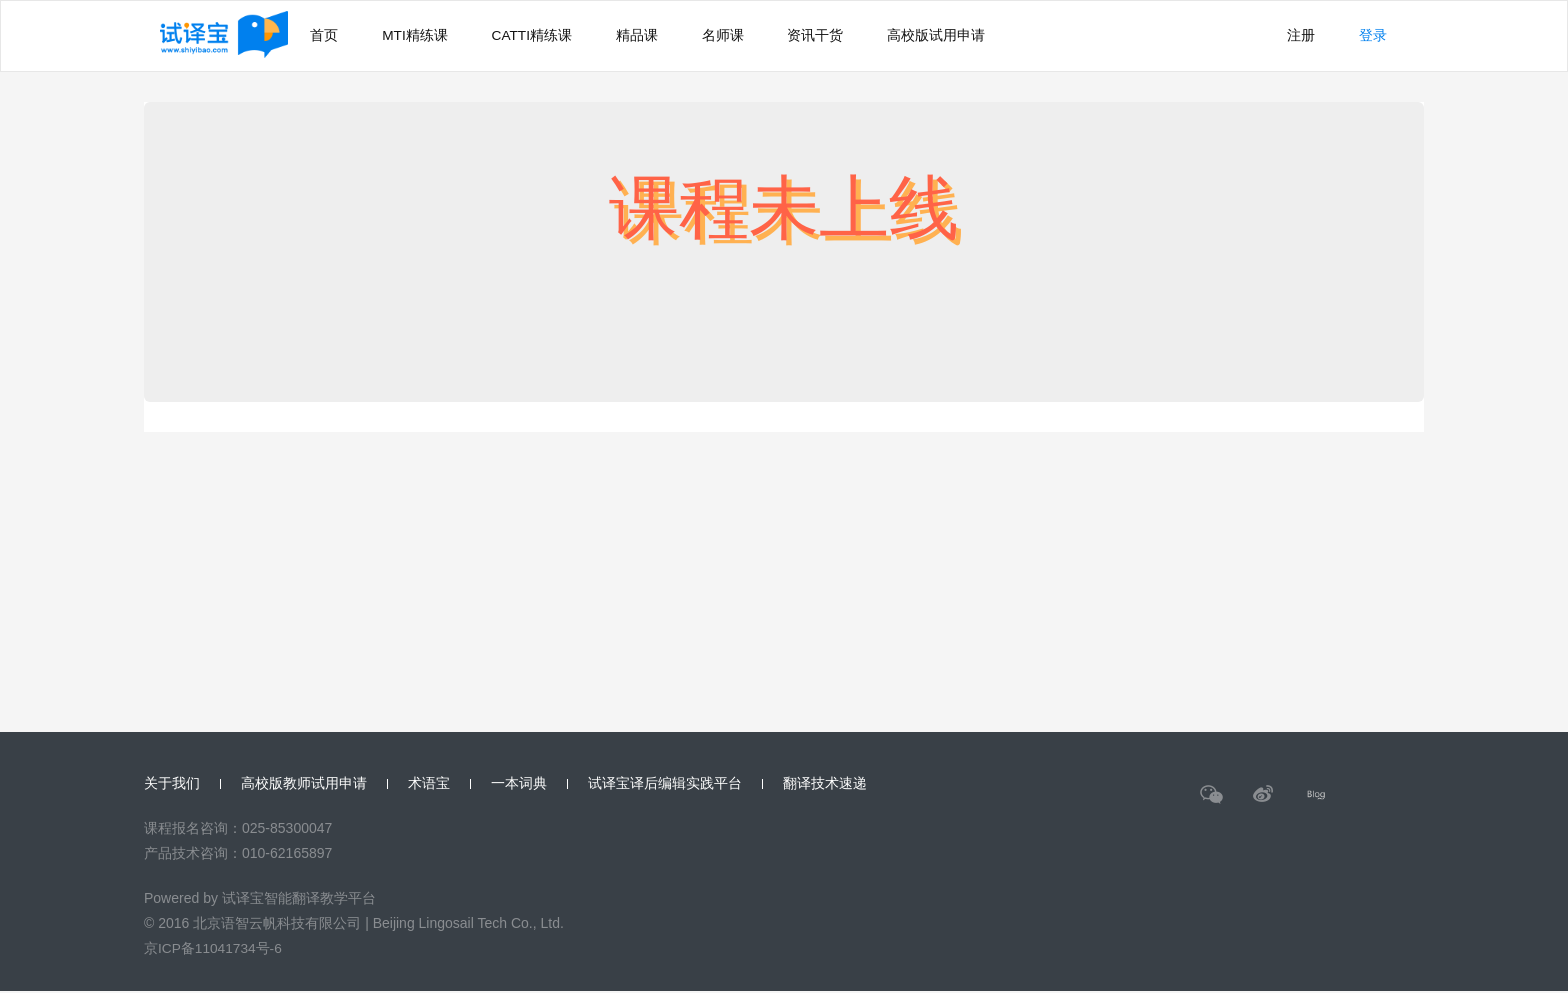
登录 (1370, 36)
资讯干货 (850, 36)
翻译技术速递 (825, 784)
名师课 (751, 36)
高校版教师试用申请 (304, 784)
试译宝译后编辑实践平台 (665, 784)
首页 (326, 36)
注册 (1292, 36)
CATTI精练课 (546, 36)
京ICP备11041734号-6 (214, 950)
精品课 (659, 36)
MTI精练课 (423, 36)
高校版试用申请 (977, 36)
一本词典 (519, 784)
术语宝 (429, 784)
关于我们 (172, 784)
